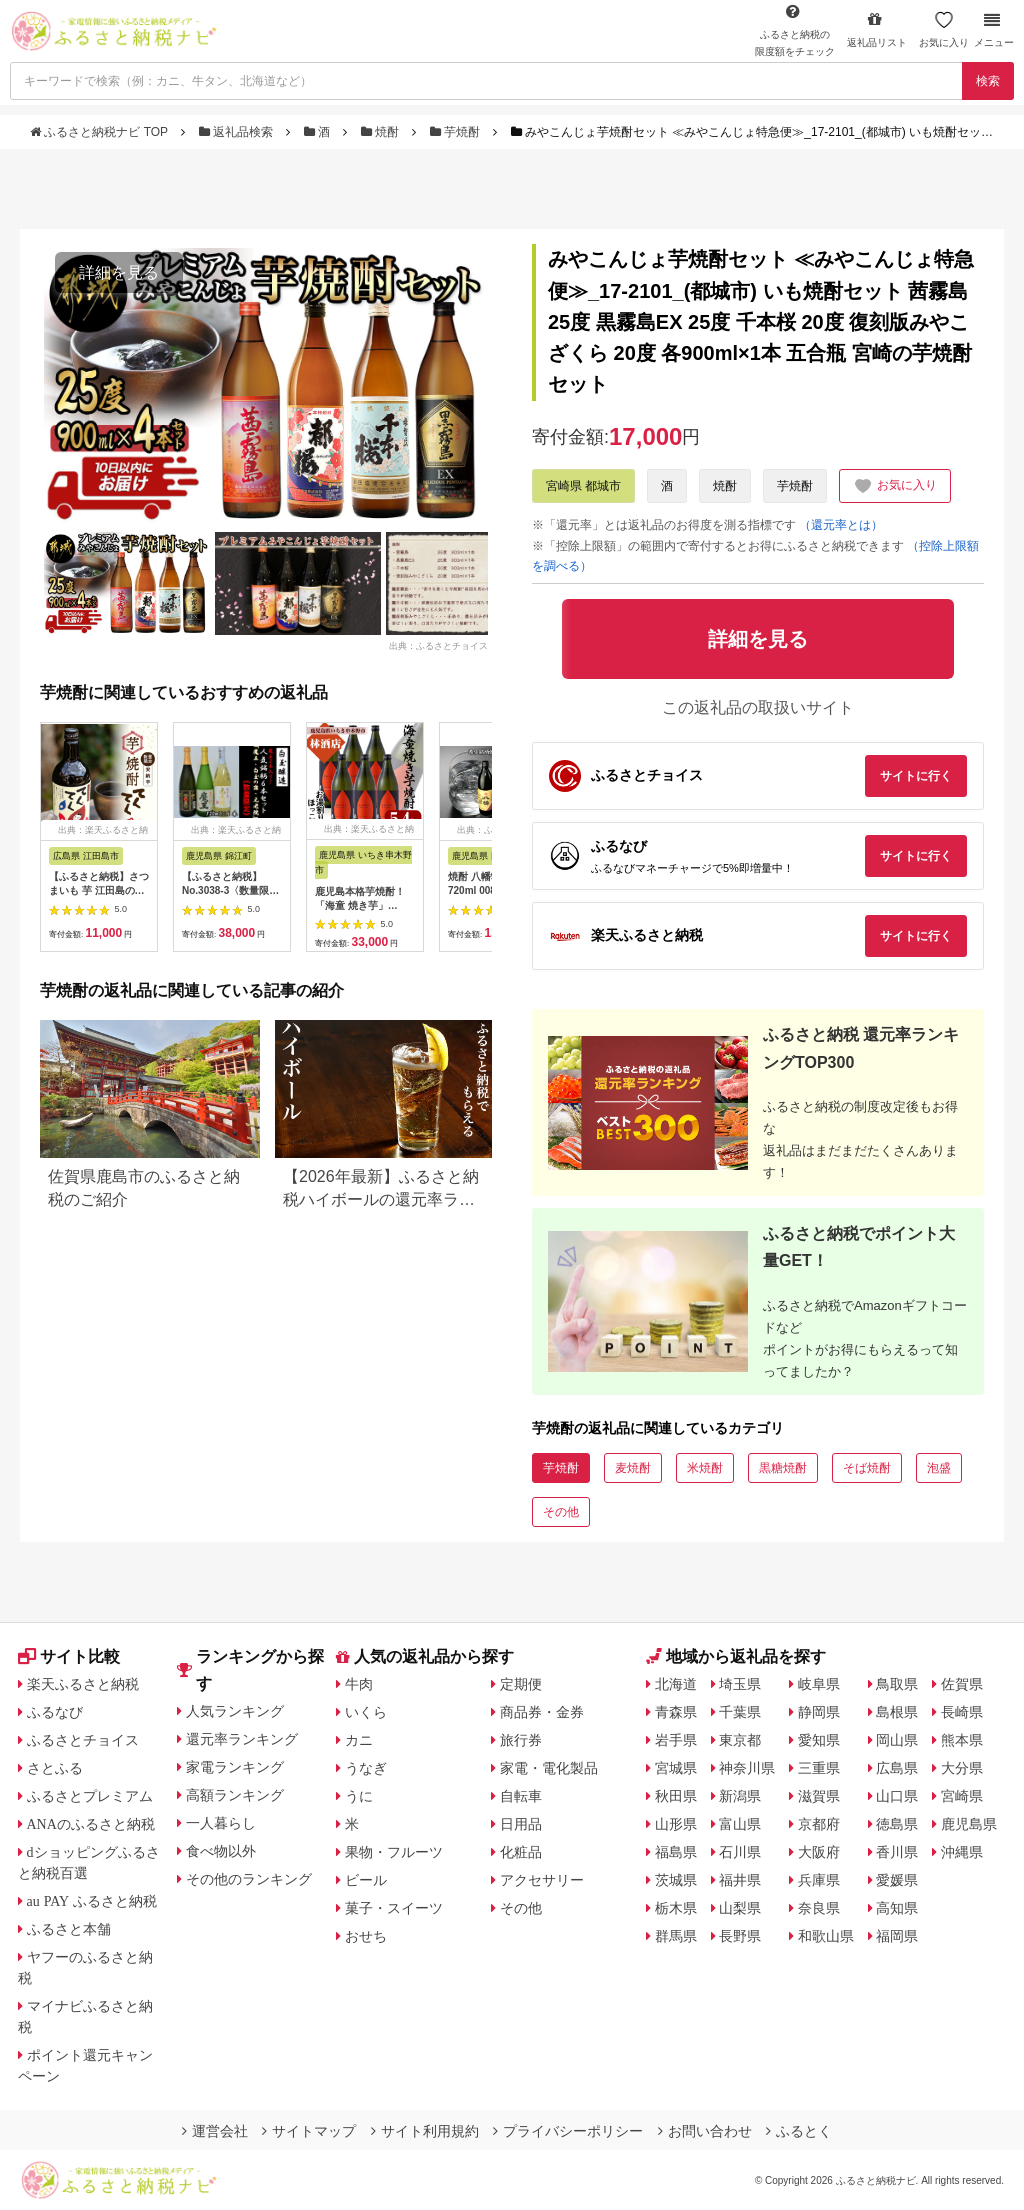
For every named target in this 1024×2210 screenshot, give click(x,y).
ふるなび (55, 1712)
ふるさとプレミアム (90, 1796)
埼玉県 (740, 1684)
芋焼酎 (457, 132)
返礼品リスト (877, 29)
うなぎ (366, 1768)
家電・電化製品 (549, 1768)
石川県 (740, 1852)
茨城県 (676, 1880)
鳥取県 (897, 1684)
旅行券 (521, 1740)
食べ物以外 (221, 1851)
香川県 (897, 1852)
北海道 (676, 1684)
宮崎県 (962, 1796)
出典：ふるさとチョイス (438, 646)
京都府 (819, 1824)
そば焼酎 (867, 1468)
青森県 (676, 1712)
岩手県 (676, 1740)
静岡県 (819, 1712)
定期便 (521, 1684)
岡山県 (897, 1740)
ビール (366, 1880)
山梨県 (740, 1908)
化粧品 (521, 1852)
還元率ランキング (242, 1739)
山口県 (897, 1796)
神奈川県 (747, 1768)
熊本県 (962, 1740)
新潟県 (740, 1796)
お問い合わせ (705, 2131)
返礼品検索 (238, 132)
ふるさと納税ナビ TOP (100, 132)
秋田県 (676, 1796)
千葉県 (740, 1712)
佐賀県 (962, 1684)
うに (359, 1796)
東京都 (740, 1740)
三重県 (819, 1768)
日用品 (521, 1824)
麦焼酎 (633, 1468)
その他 (561, 1512)
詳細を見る (119, 272)
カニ (359, 1740)
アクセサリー (542, 1880)
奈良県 (819, 1908)
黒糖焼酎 (783, 1468)
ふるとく (799, 2131)
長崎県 (962, 1712)
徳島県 (897, 1824)
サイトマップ (309, 2131)
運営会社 (215, 2131)
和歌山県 (826, 1936)
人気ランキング (235, 1711)
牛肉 (359, 1684)
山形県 (676, 1824)
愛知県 (819, 1740)
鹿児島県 (969, 1824)
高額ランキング (235, 1795)
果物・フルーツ (394, 1852)
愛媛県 (897, 1880)
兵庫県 (819, 1880)
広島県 (897, 1768)
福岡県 (897, 1936)
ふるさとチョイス (83, 1740)
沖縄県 (962, 1852)
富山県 (740, 1824)
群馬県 (676, 1936)
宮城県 (676, 1768)
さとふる (55, 1768)
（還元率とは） (841, 525)
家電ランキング (235, 1767)
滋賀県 (819, 1796)
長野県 (740, 1936)
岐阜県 (819, 1684)
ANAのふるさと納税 (91, 1824)
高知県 (897, 1908)
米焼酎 (705, 1468)
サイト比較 (69, 1656)
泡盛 (939, 1468)
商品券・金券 (542, 1712)
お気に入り (944, 29)
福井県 (740, 1880)
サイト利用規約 (425, 2131)
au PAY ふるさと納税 (92, 1901)
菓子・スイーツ (394, 1908)
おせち (366, 1936)
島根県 (897, 1712)
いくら (366, 1712)
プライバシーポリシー (568, 2131)
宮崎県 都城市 (583, 486)
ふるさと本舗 (69, 1929)
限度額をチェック (795, 30)
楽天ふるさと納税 (83, 1684)
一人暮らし (221, 1823)
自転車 (521, 1796)
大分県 (962, 1768)
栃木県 (676, 1908)
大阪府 (819, 1852)
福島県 (676, 1852)
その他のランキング (249, 1879)
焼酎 (382, 132)
